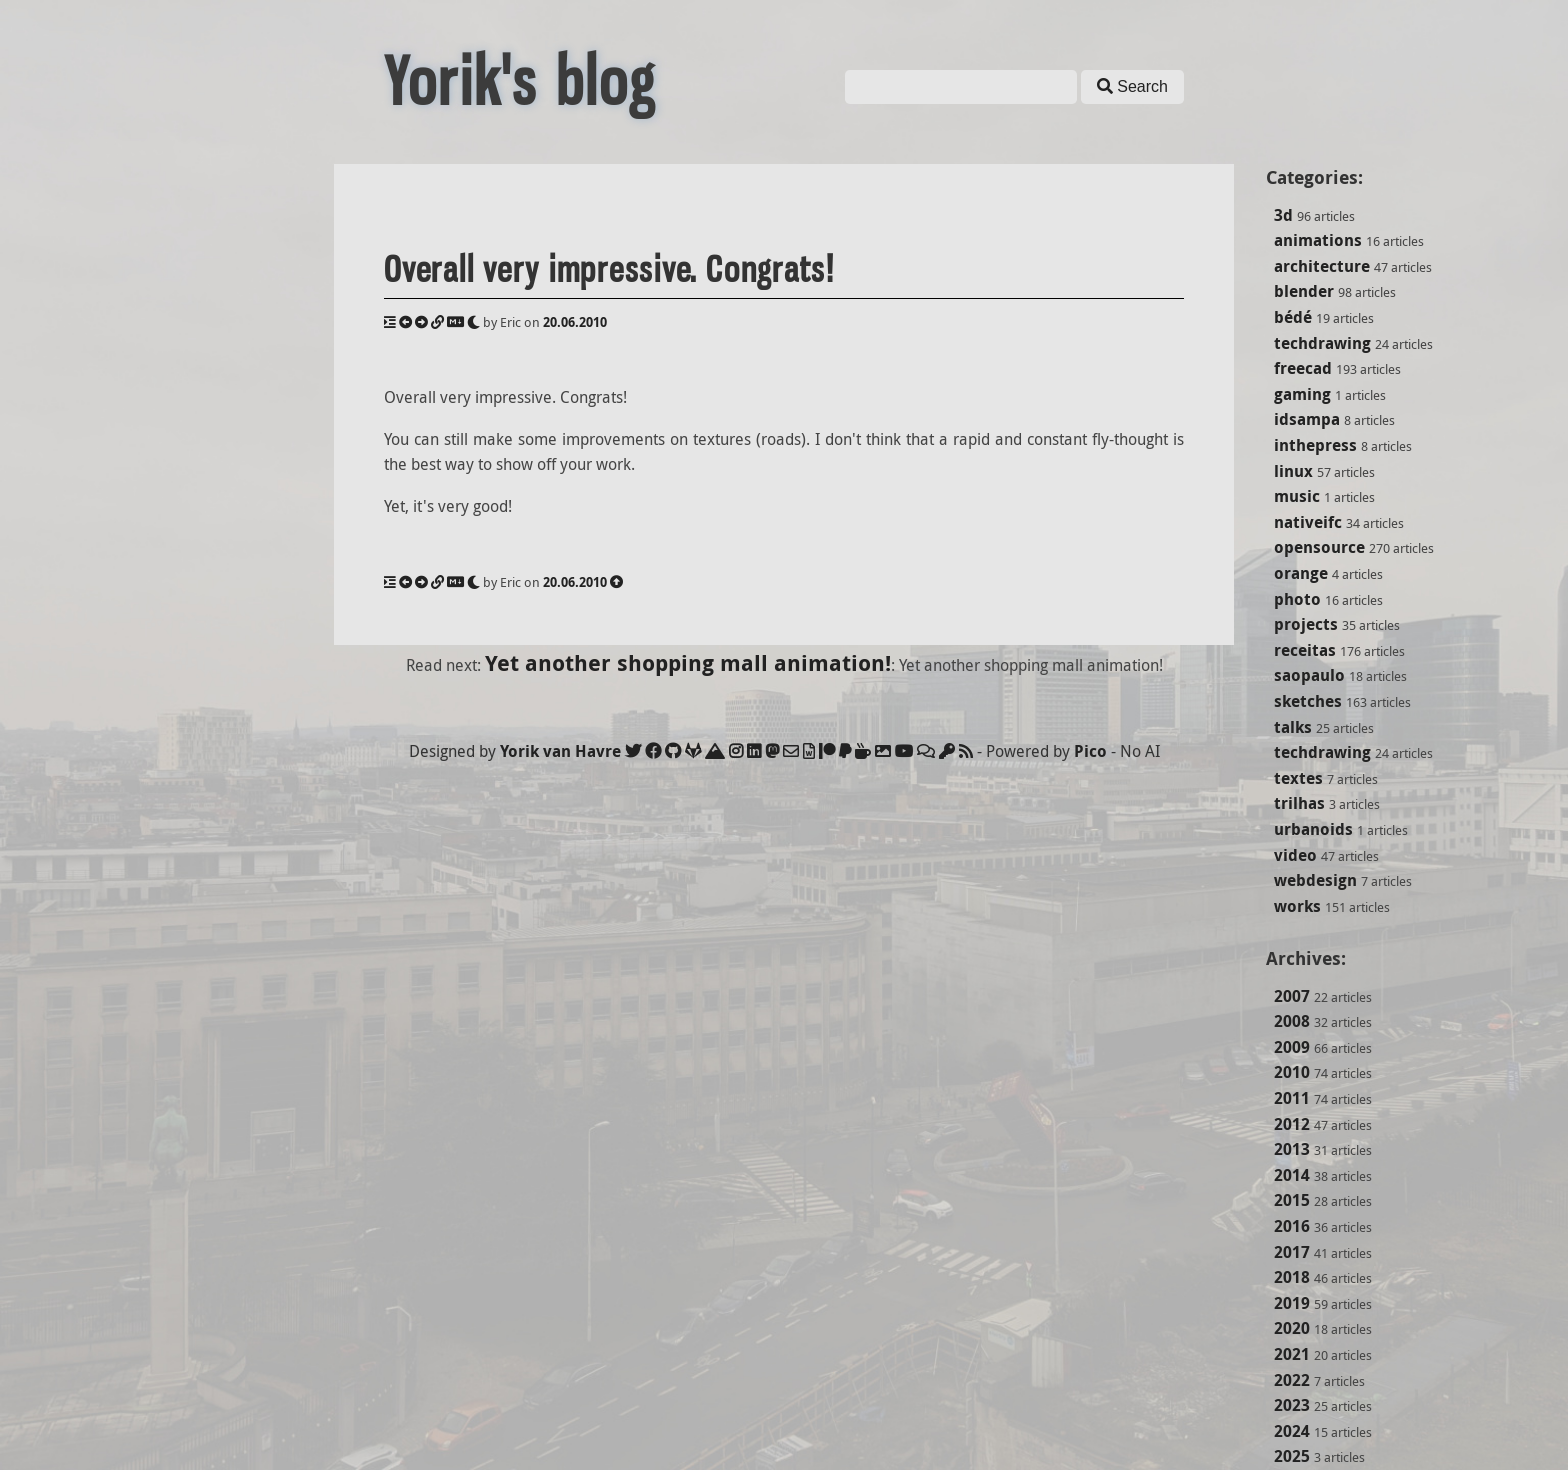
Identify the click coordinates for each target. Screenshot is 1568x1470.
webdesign (1315, 880)
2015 (1292, 1200)
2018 (1292, 1277)
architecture (1322, 266)
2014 (1292, 1175)
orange (1301, 573)
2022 (1292, 1380)
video (1295, 855)
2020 (1292, 1328)
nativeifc (1308, 522)
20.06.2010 (575, 322)
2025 (1292, 1456)
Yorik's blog (520, 82)
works (1297, 906)
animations (1318, 240)
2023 (1292, 1405)
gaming (1302, 394)
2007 (1292, 996)
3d (1283, 215)
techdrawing (1322, 343)
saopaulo (1309, 675)
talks (1293, 727)
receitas (1305, 650)
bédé (1293, 317)
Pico (1090, 751)
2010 (1292, 1072)
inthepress (1315, 445)
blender (1304, 291)
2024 (1292, 1431)
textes (1298, 778)
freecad (1303, 368)
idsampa (1307, 419)
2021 (1292, 1354)
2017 (1292, 1252)
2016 (1292, 1226)
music (1297, 496)
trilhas (1299, 803)
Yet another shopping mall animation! (688, 662)
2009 (1292, 1047)
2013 (1292, 1149)
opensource (1319, 547)
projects (1306, 624)
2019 (1292, 1303)
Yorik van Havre (560, 751)
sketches (1308, 701)
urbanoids (1313, 829)
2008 (1292, 1021)
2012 (1292, 1124)
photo (1297, 599)
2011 (1292, 1098)
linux (1293, 471)
